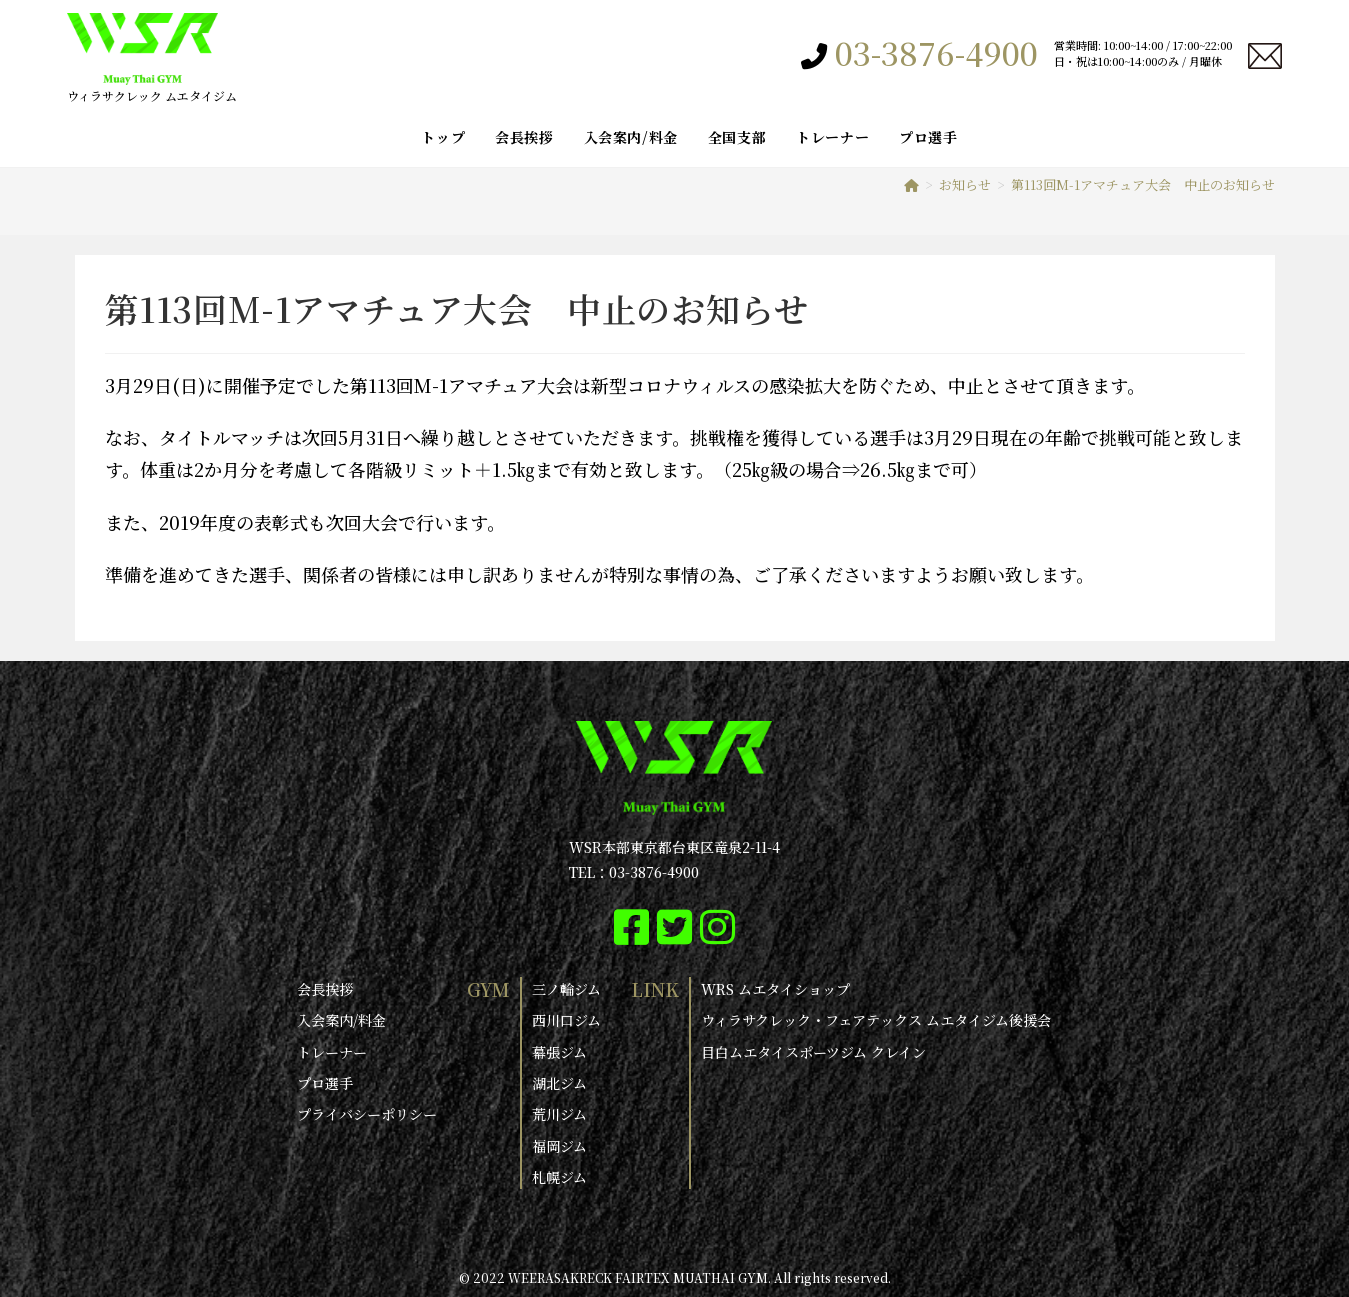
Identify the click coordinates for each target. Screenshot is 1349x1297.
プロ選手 (325, 1082)
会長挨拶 (325, 989)
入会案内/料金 (341, 1020)
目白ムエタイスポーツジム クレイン (813, 1051)
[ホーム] (911, 184)
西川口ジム (566, 1020)
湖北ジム (559, 1082)
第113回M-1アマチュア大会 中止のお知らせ (1143, 184)
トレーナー (332, 1051)
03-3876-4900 (936, 52)
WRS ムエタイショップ (775, 989)
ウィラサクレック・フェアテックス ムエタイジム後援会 (876, 1020)
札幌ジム (559, 1176)
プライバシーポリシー (367, 1114)
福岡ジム (559, 1145)
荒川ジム (559, 1114)
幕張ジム (559, 1051)
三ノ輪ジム (566, 989)
